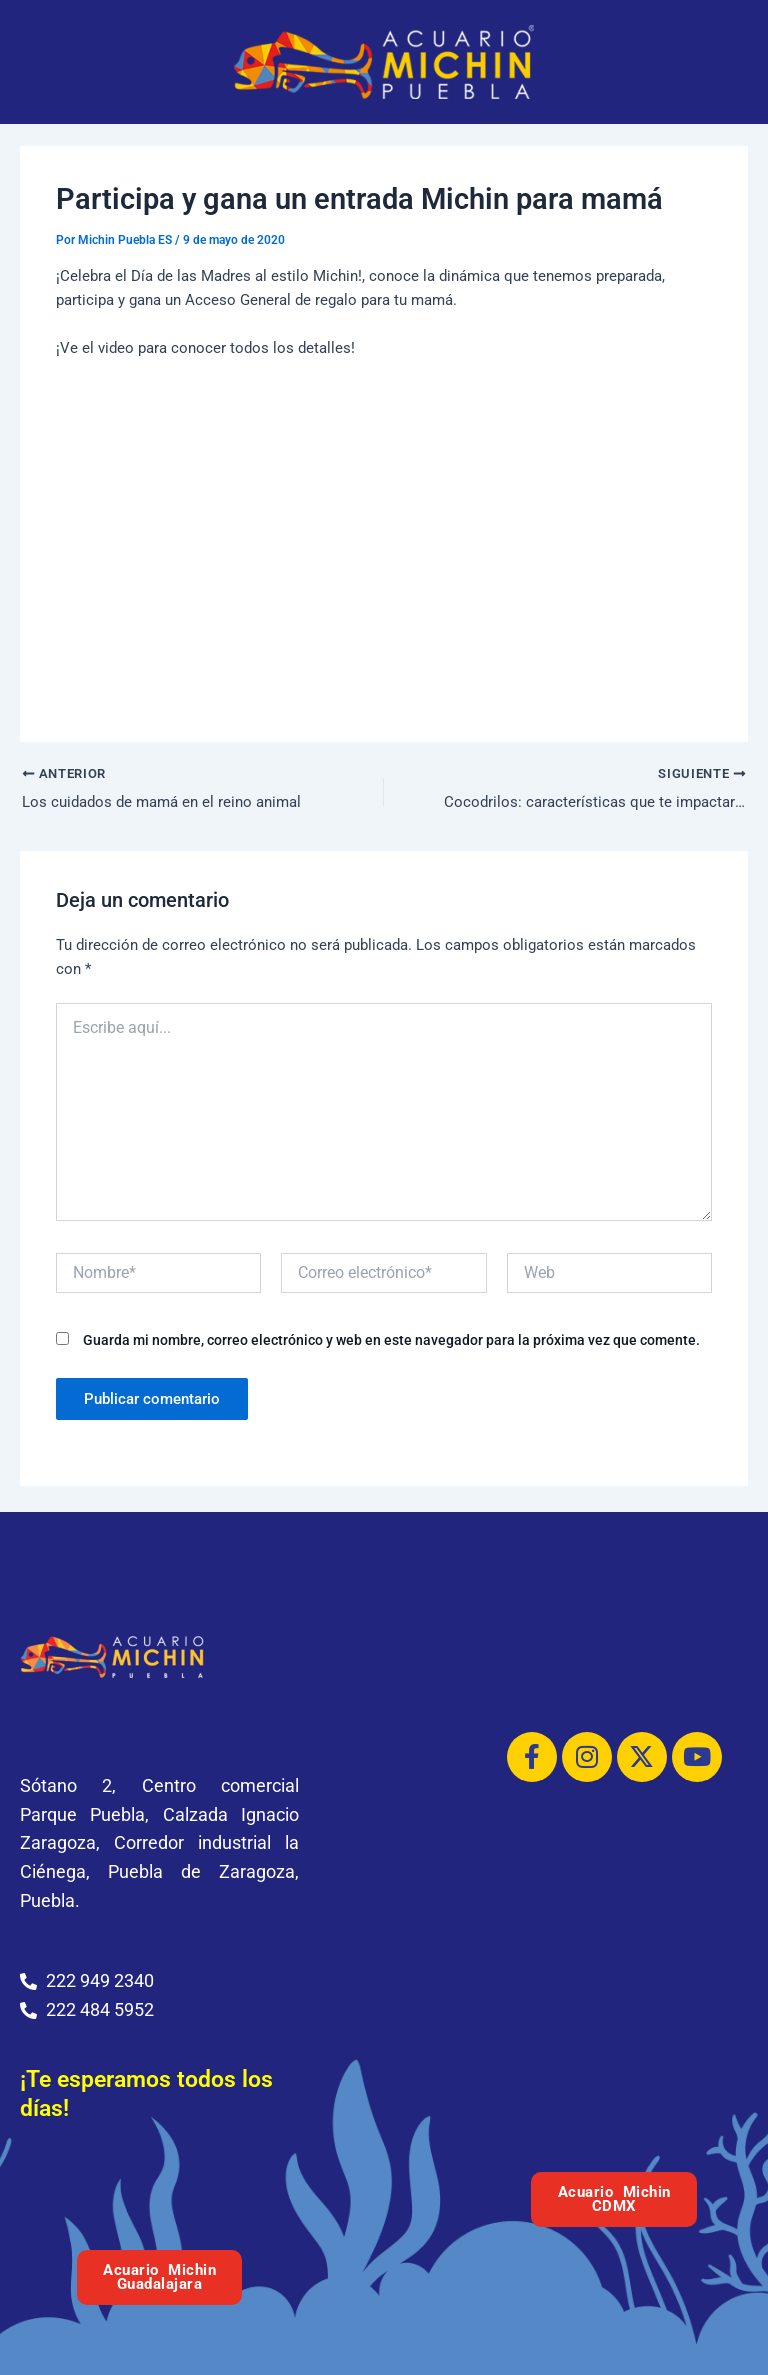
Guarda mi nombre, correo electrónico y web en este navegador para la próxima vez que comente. (391, 1342)
